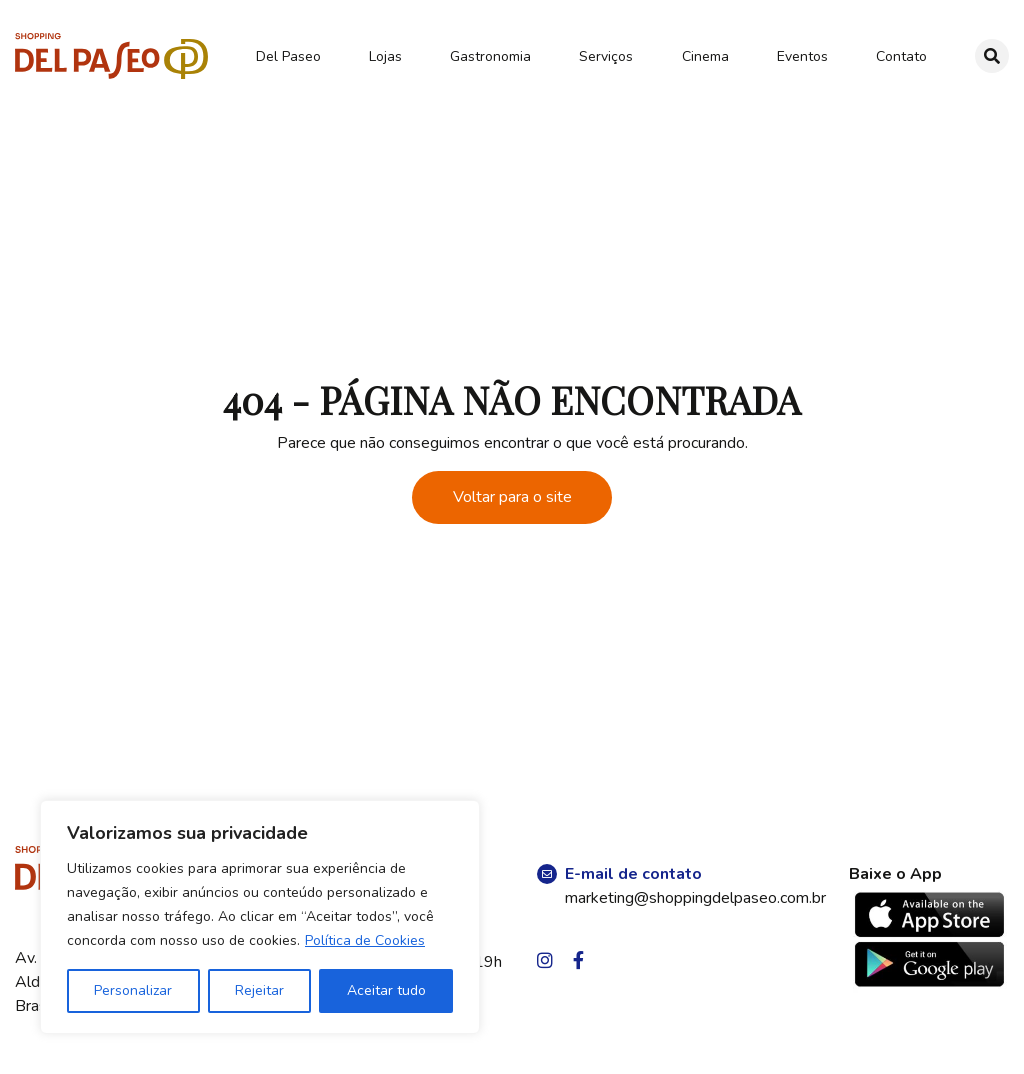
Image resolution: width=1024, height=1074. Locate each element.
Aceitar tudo (386, 990)
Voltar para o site (512, 497)
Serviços (606, 56)
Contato (901, 56)
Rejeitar (259, 990)
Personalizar (133, 990)
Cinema (705, 56)
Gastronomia (490, 56)
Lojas (385, 56)
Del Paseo (288, 56)
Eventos (802, 56)
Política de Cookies (365, 940)
